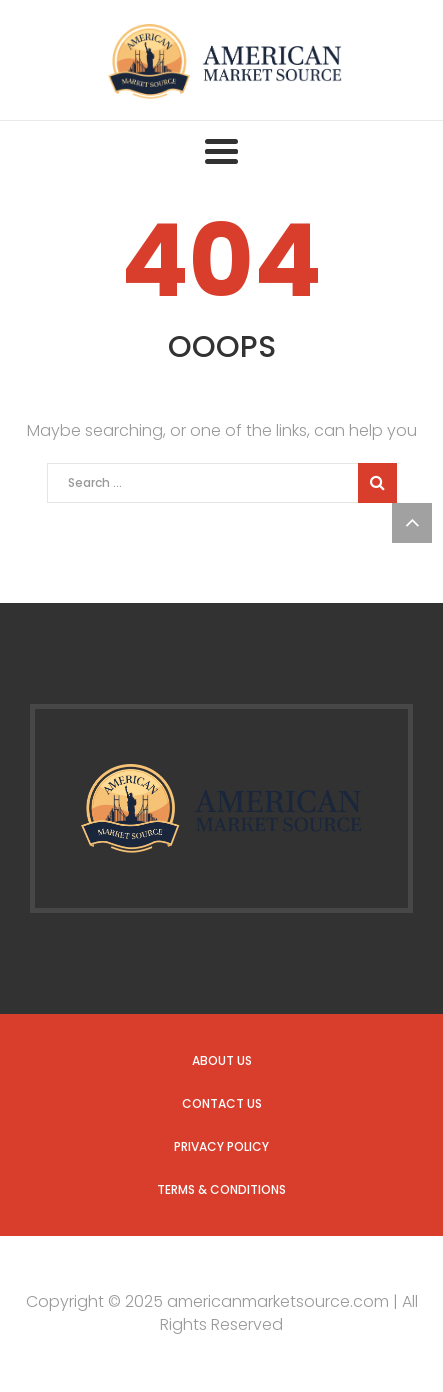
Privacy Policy (221, 1146)
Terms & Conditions (221, 1189)
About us (222, 1060)
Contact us (222, 1103)
